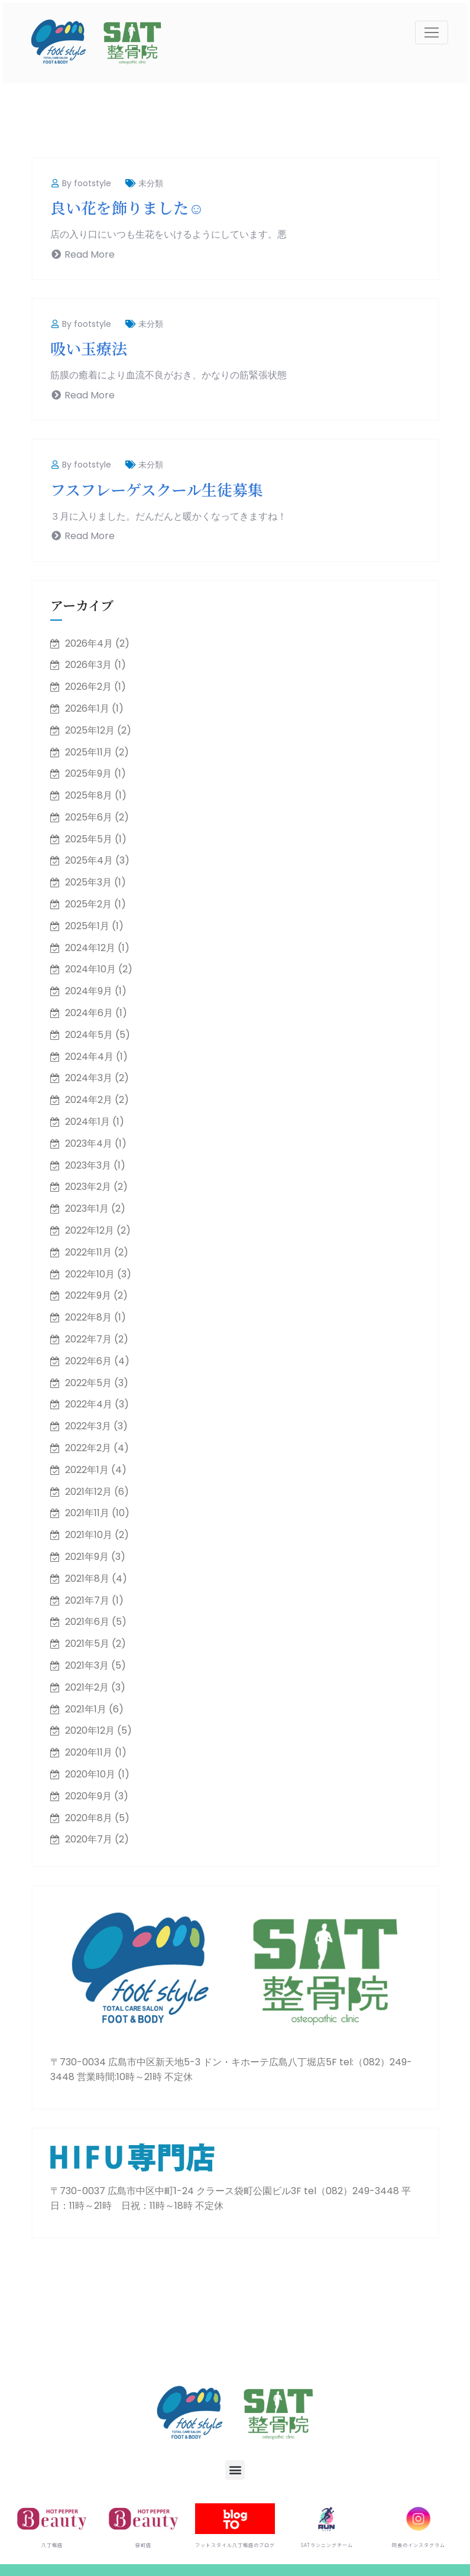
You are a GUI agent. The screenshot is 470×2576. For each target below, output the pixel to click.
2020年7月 (88, 1839)
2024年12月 (90, 948)
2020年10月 (90, 1774)
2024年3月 (88, 1078)
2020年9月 (88, 1796)
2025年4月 (89, 860)
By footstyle (80, 183)
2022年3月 (88, 1426)
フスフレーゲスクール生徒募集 (156, 489)
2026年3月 (88, 664)
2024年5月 (89, 1035)
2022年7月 (88, 1339)
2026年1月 (87, 708)
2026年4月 (89, 643)
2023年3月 (88, 1165)
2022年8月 (88, 1317)
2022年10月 (90, 1274)
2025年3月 (88, 882)
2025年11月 (88, 752)
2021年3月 (87, 1665)
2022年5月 (88, 1383)
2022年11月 (88, 1252)
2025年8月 (88, 795)
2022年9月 (88, 1295)
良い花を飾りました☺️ (127, 207)
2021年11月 (87, 1513)
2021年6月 (87, 1621)
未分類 (150, 183)
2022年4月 (88, 1404)
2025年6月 (88, 817)
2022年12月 (89, 1230)
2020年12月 (90, 1730)
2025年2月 (88, 904)
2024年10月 (90, 969)
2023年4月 (88, 1143)
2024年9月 (88, 991)
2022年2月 (88, 1448)
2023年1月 (87, 1208)
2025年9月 (88, 773)
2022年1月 (87, 1470)
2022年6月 (88, 1361)
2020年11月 (88, 1752)
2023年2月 (88, 1186)
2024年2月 (88, 1100)
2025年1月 (87, 926)
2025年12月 (90, 730)
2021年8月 (87, 1578)
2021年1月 (85, 1709)
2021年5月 (87, 1643)
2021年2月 (87, 1687)
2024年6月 (89, 1013)
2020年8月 (88, 1818)
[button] (235, 2470)
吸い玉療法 (88, 348)
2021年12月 (88, 1491)
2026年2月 (88, 686)
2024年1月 (87, 1121)
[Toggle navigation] (431, 32)
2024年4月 (89, 1056)
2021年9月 (87, 1556)
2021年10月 (88, 1535)
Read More (82, 254)
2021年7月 (87, 1600)
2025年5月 (88, 839)
